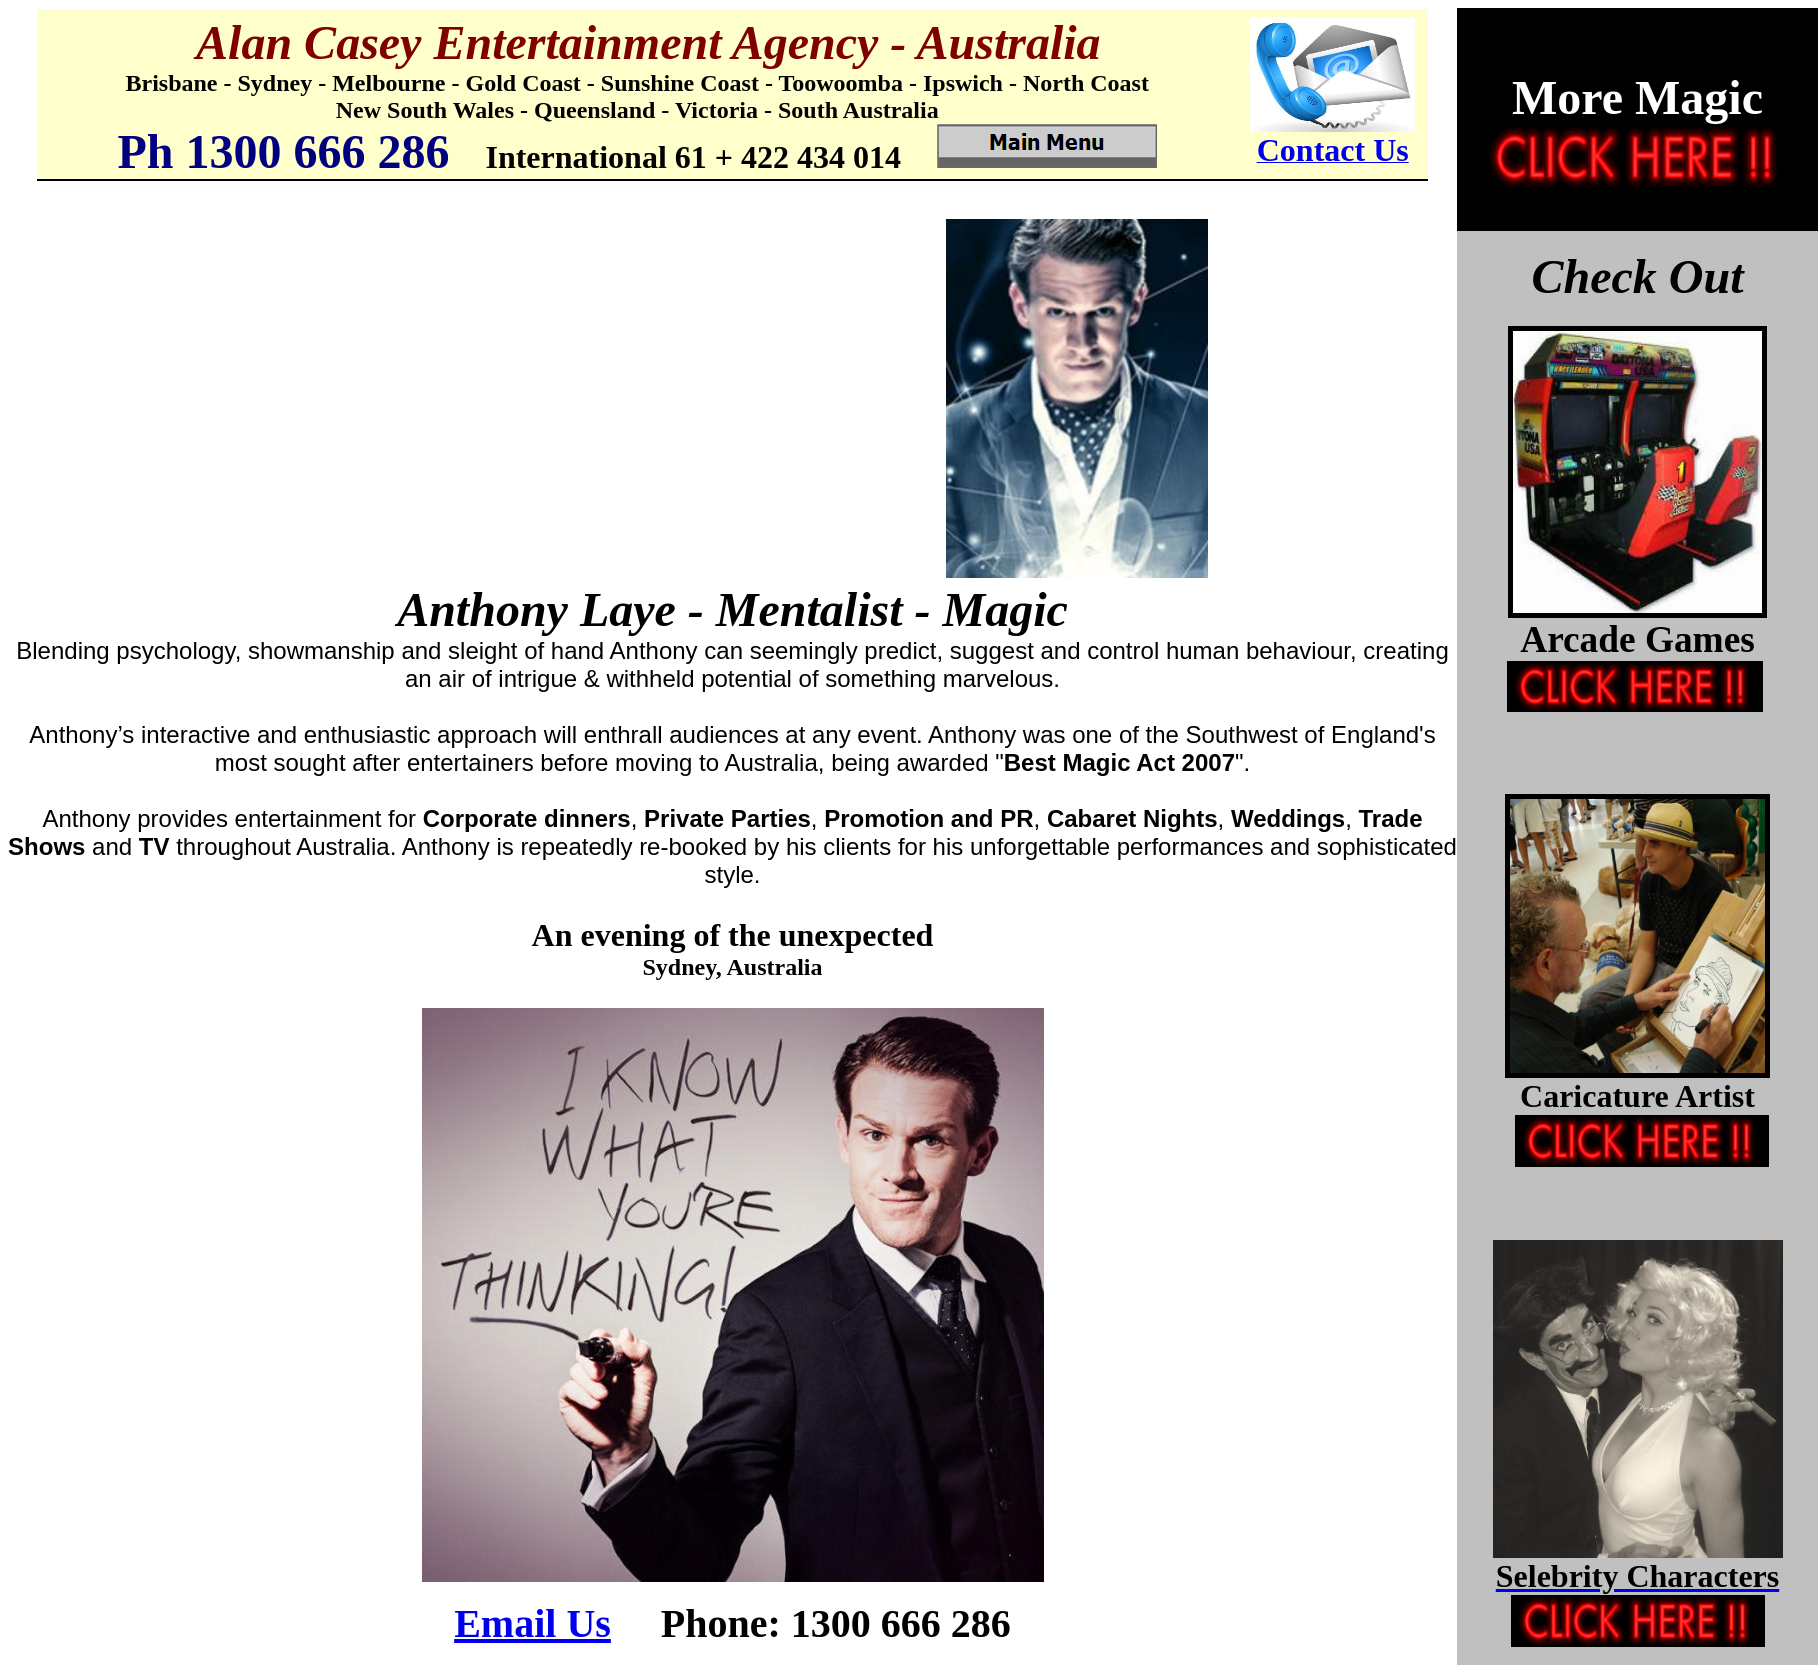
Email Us (532, 1623)
